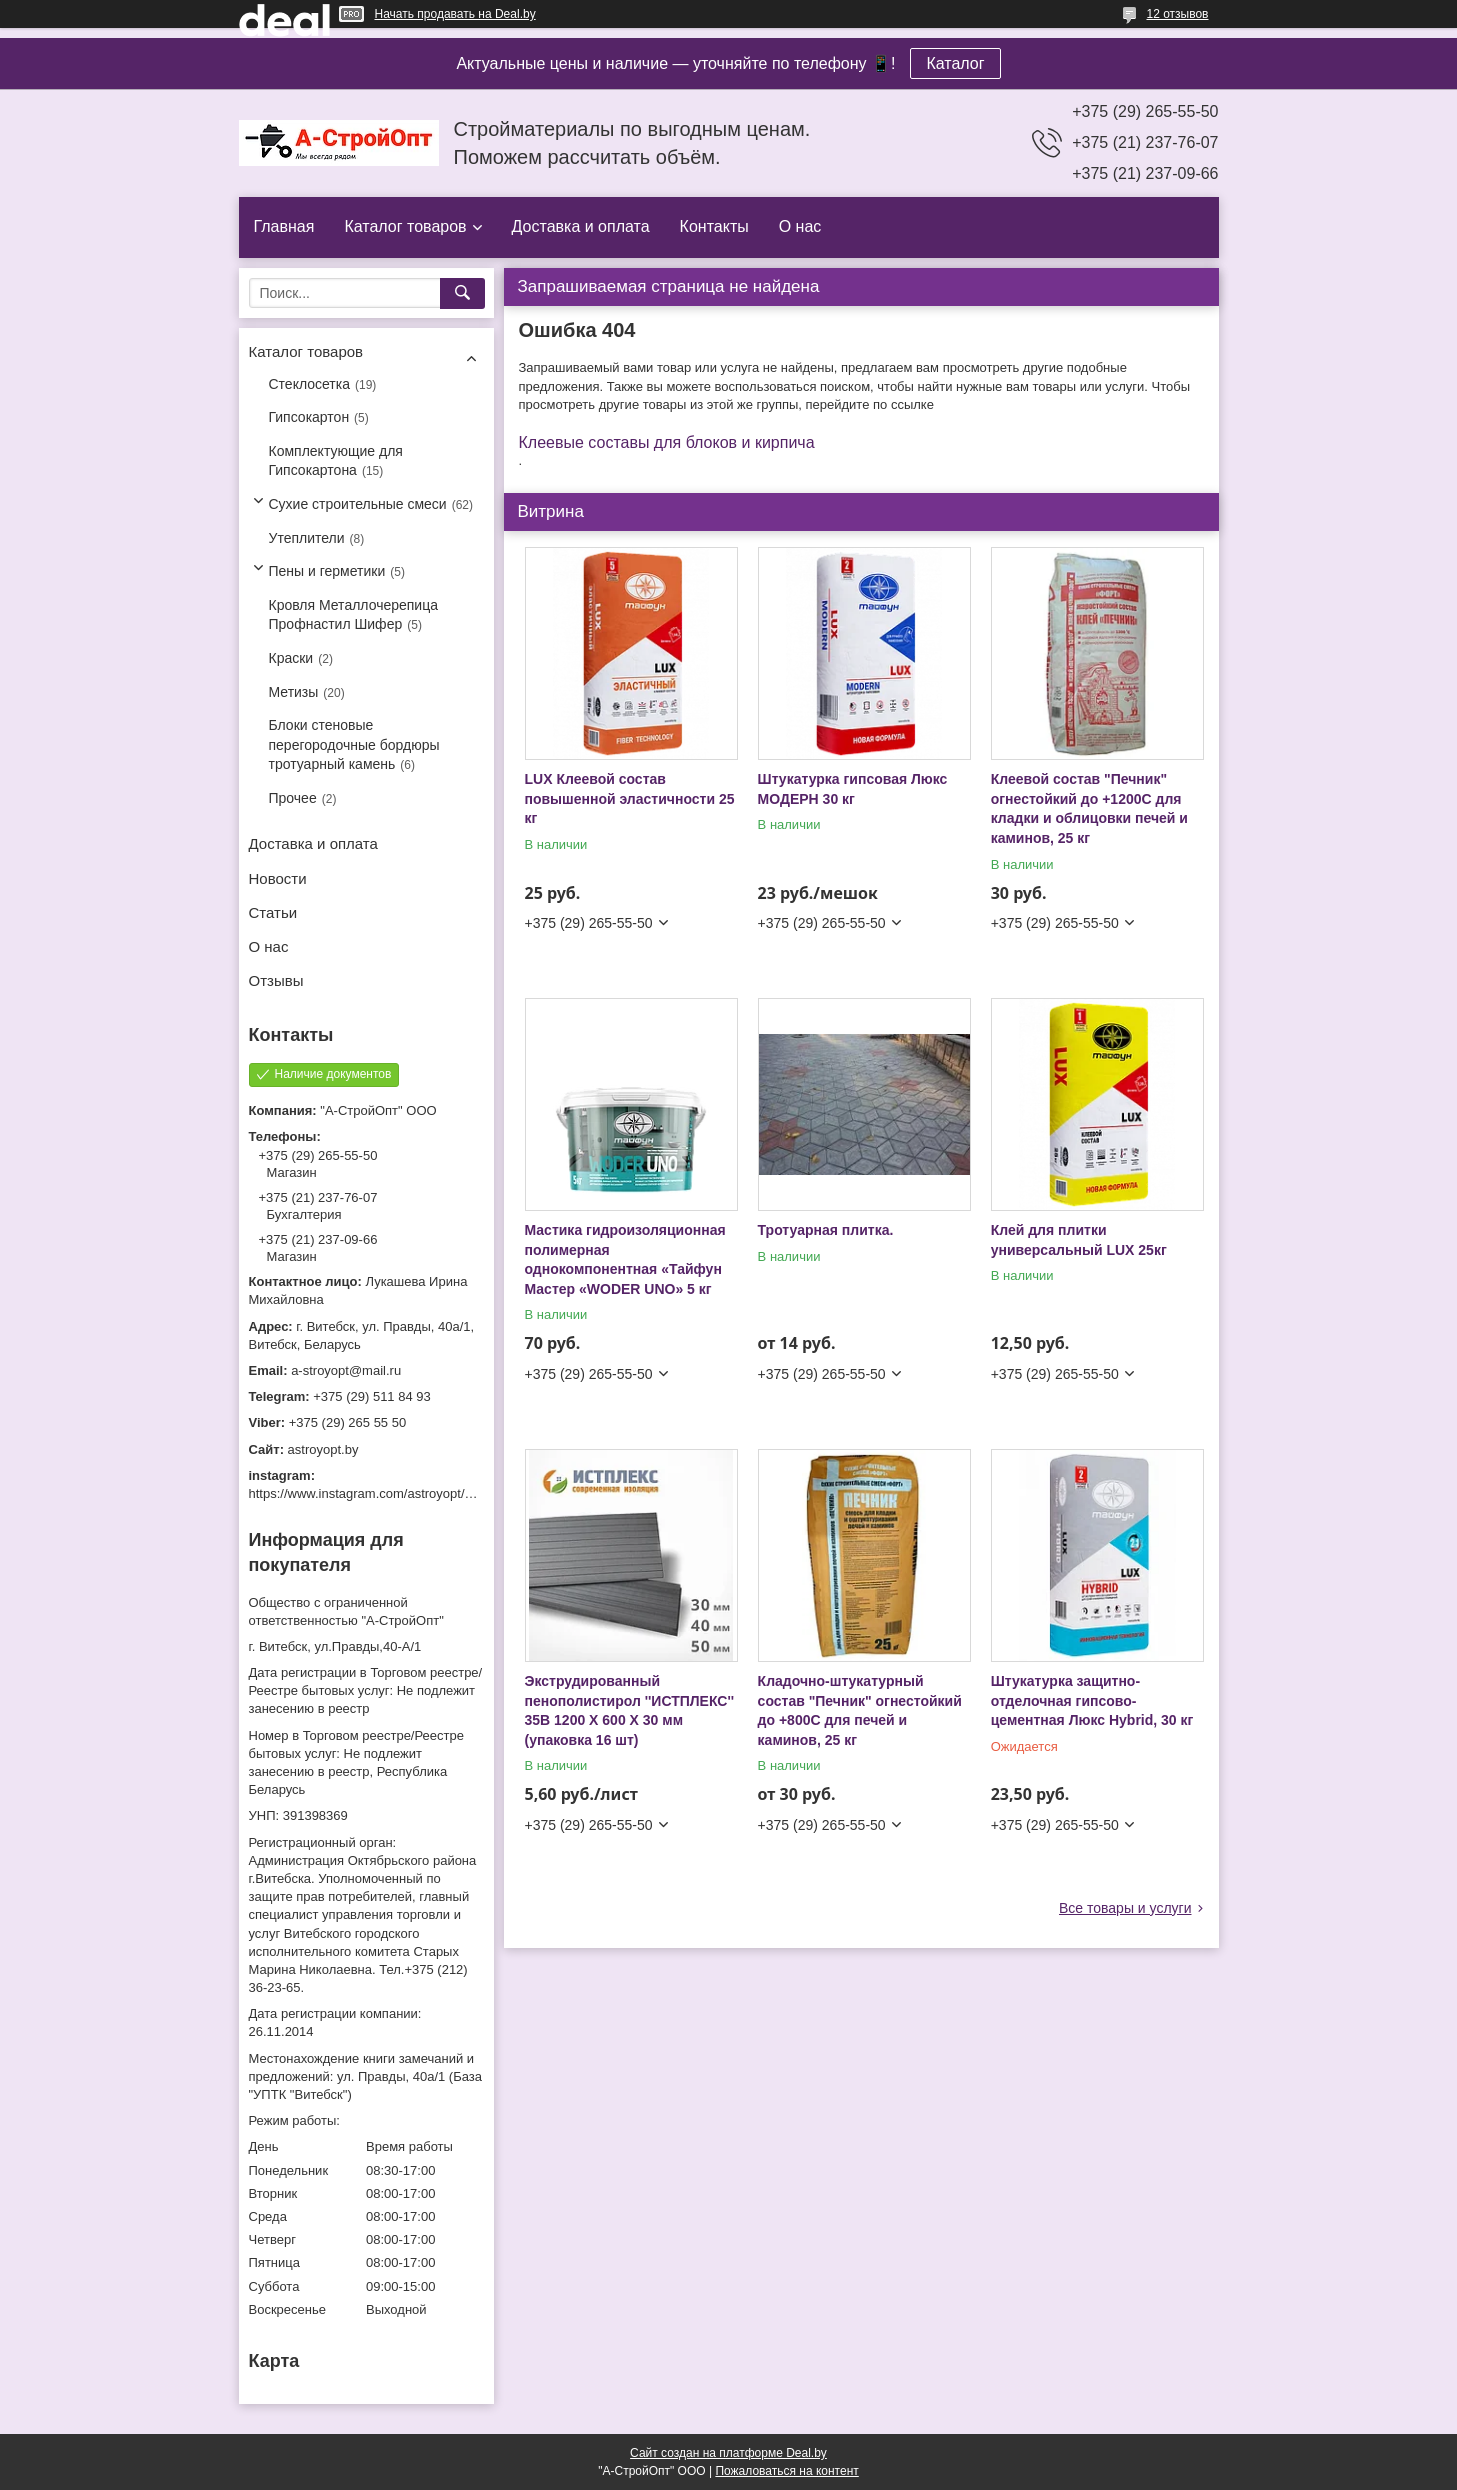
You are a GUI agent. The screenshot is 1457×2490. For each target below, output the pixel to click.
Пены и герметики (327, 571)
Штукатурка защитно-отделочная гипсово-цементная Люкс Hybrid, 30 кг (1092, 1700)
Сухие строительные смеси (358, 504)
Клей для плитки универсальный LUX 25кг (1079, 1240)
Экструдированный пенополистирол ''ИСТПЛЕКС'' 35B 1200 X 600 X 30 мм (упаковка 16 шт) (630, 1710)
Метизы (294, 692)
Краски (291, 658)
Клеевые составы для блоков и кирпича (667, 442)
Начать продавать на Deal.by (455, 14)
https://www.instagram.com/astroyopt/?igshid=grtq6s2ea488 (421, 1493)
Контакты (714, 226)
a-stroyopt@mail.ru (346, 1370)
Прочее (293, 798)
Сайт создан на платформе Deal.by (728, 2453)
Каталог (955, 63)
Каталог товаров (405, 226)
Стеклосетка (310, 384)
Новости (278, 878)
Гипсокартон (309, 417)
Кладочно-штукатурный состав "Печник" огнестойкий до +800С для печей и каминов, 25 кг (860, 1710)
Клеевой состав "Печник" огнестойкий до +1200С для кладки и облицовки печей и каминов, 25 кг (1089, 808)
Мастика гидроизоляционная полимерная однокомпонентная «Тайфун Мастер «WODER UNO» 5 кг (625, 1259)
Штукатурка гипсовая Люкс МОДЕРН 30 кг (853, 789)
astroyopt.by (323, 1449)
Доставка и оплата (581, 226)
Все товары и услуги (1125, 1908)
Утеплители (307, 538)
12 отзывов (1177, 14)
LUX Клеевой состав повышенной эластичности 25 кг (630, 798)
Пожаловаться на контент (786, 2471)
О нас (800, 226)
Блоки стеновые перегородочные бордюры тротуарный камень (354, 744)
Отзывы (276, 980)
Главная (284, 226)
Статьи (273, 912)
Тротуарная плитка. (826, 1230)
